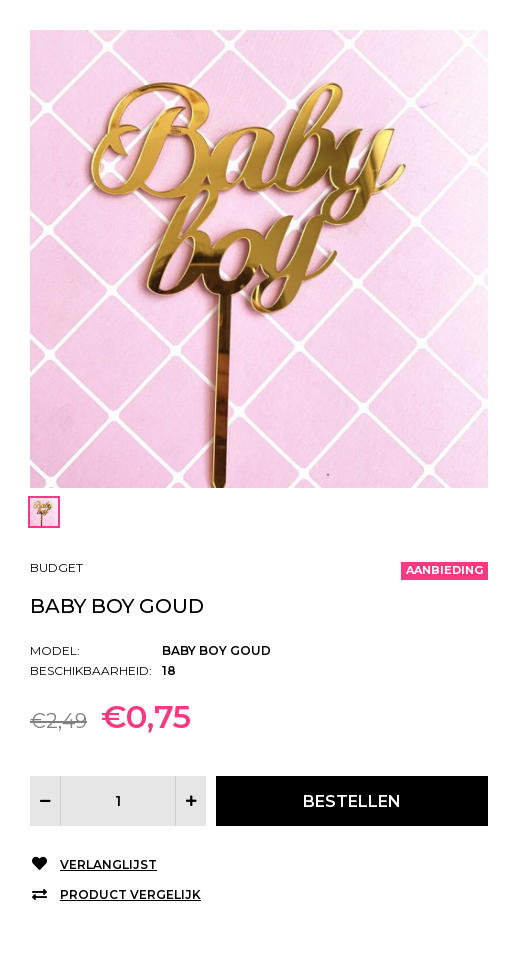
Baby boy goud (117, 606)
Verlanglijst (108, 864)
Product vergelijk (130, 894)
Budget (56, 567)
